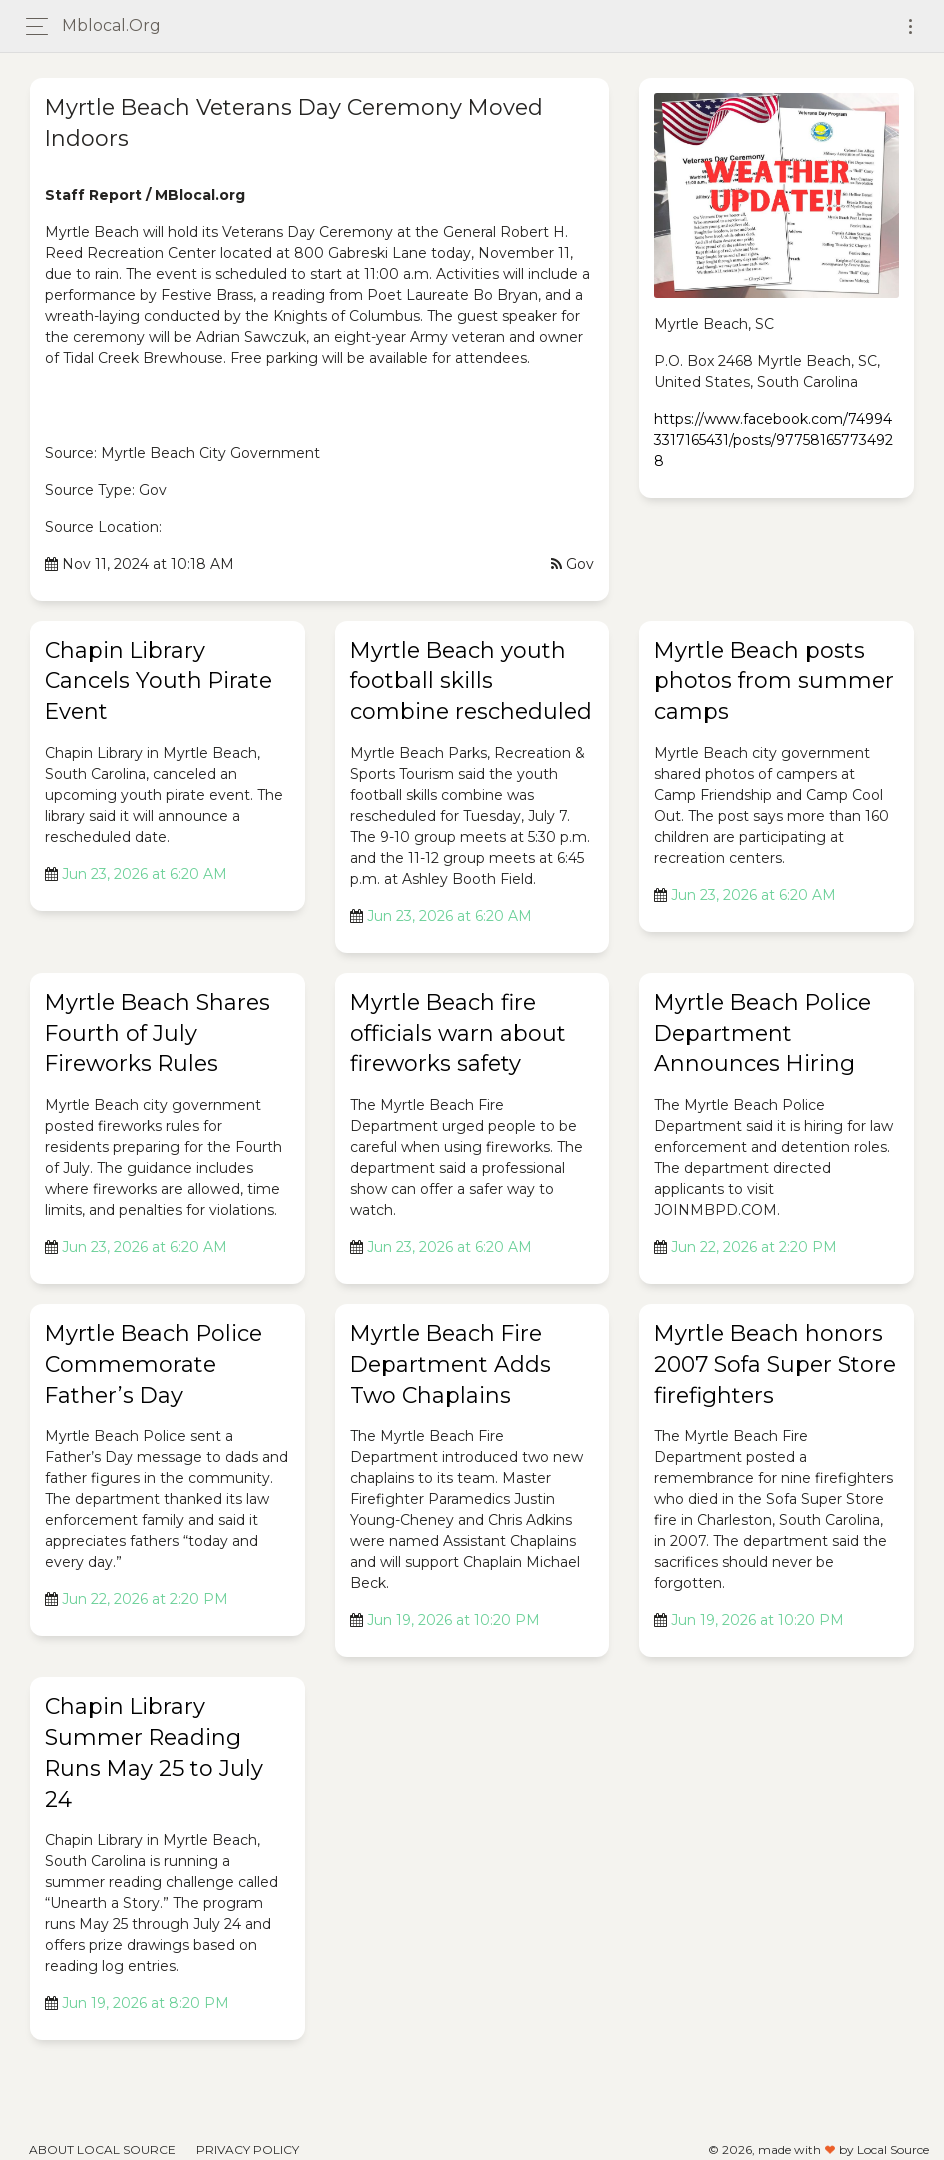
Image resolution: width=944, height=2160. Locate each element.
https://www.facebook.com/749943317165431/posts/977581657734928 (773, 440)
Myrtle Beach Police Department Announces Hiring (762, 1033)
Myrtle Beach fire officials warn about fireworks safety (458, 1033)
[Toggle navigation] (910, 26)
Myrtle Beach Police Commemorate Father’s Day (153, 1364)
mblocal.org (111, 25)
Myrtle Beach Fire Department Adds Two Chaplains (450, 1364)
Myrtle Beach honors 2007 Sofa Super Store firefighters (775, 1364)
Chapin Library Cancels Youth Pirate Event (158, 681)
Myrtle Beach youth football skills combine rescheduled (471, 681)
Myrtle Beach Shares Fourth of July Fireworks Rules (157, 1033)
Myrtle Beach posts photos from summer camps (774, 681)
